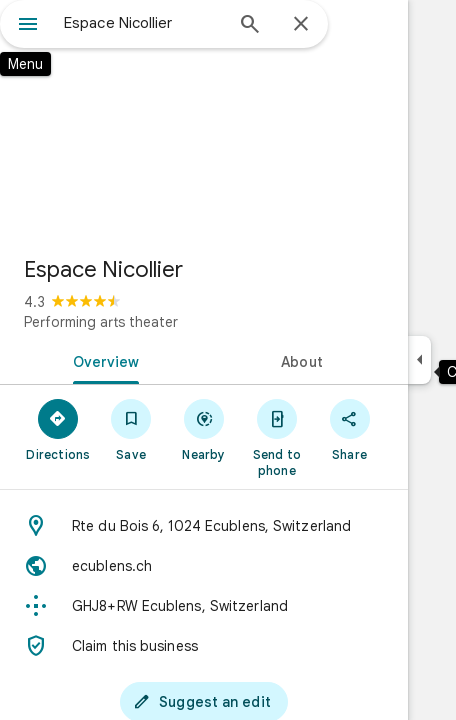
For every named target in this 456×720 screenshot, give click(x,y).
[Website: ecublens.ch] (204, 566)
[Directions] (58, 429)
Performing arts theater (101, 322)
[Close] (301, 25)
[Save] (131, 429)
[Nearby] (204, 429)
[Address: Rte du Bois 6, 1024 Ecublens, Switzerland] (204, 526)
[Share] (349, 429)
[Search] (250, 26)
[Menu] (28, 26)
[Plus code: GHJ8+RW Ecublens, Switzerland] (204, 606)
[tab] (102, 360)
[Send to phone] (276, 437)
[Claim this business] (204, 646)
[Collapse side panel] (419, 360)
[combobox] (143, 23)
